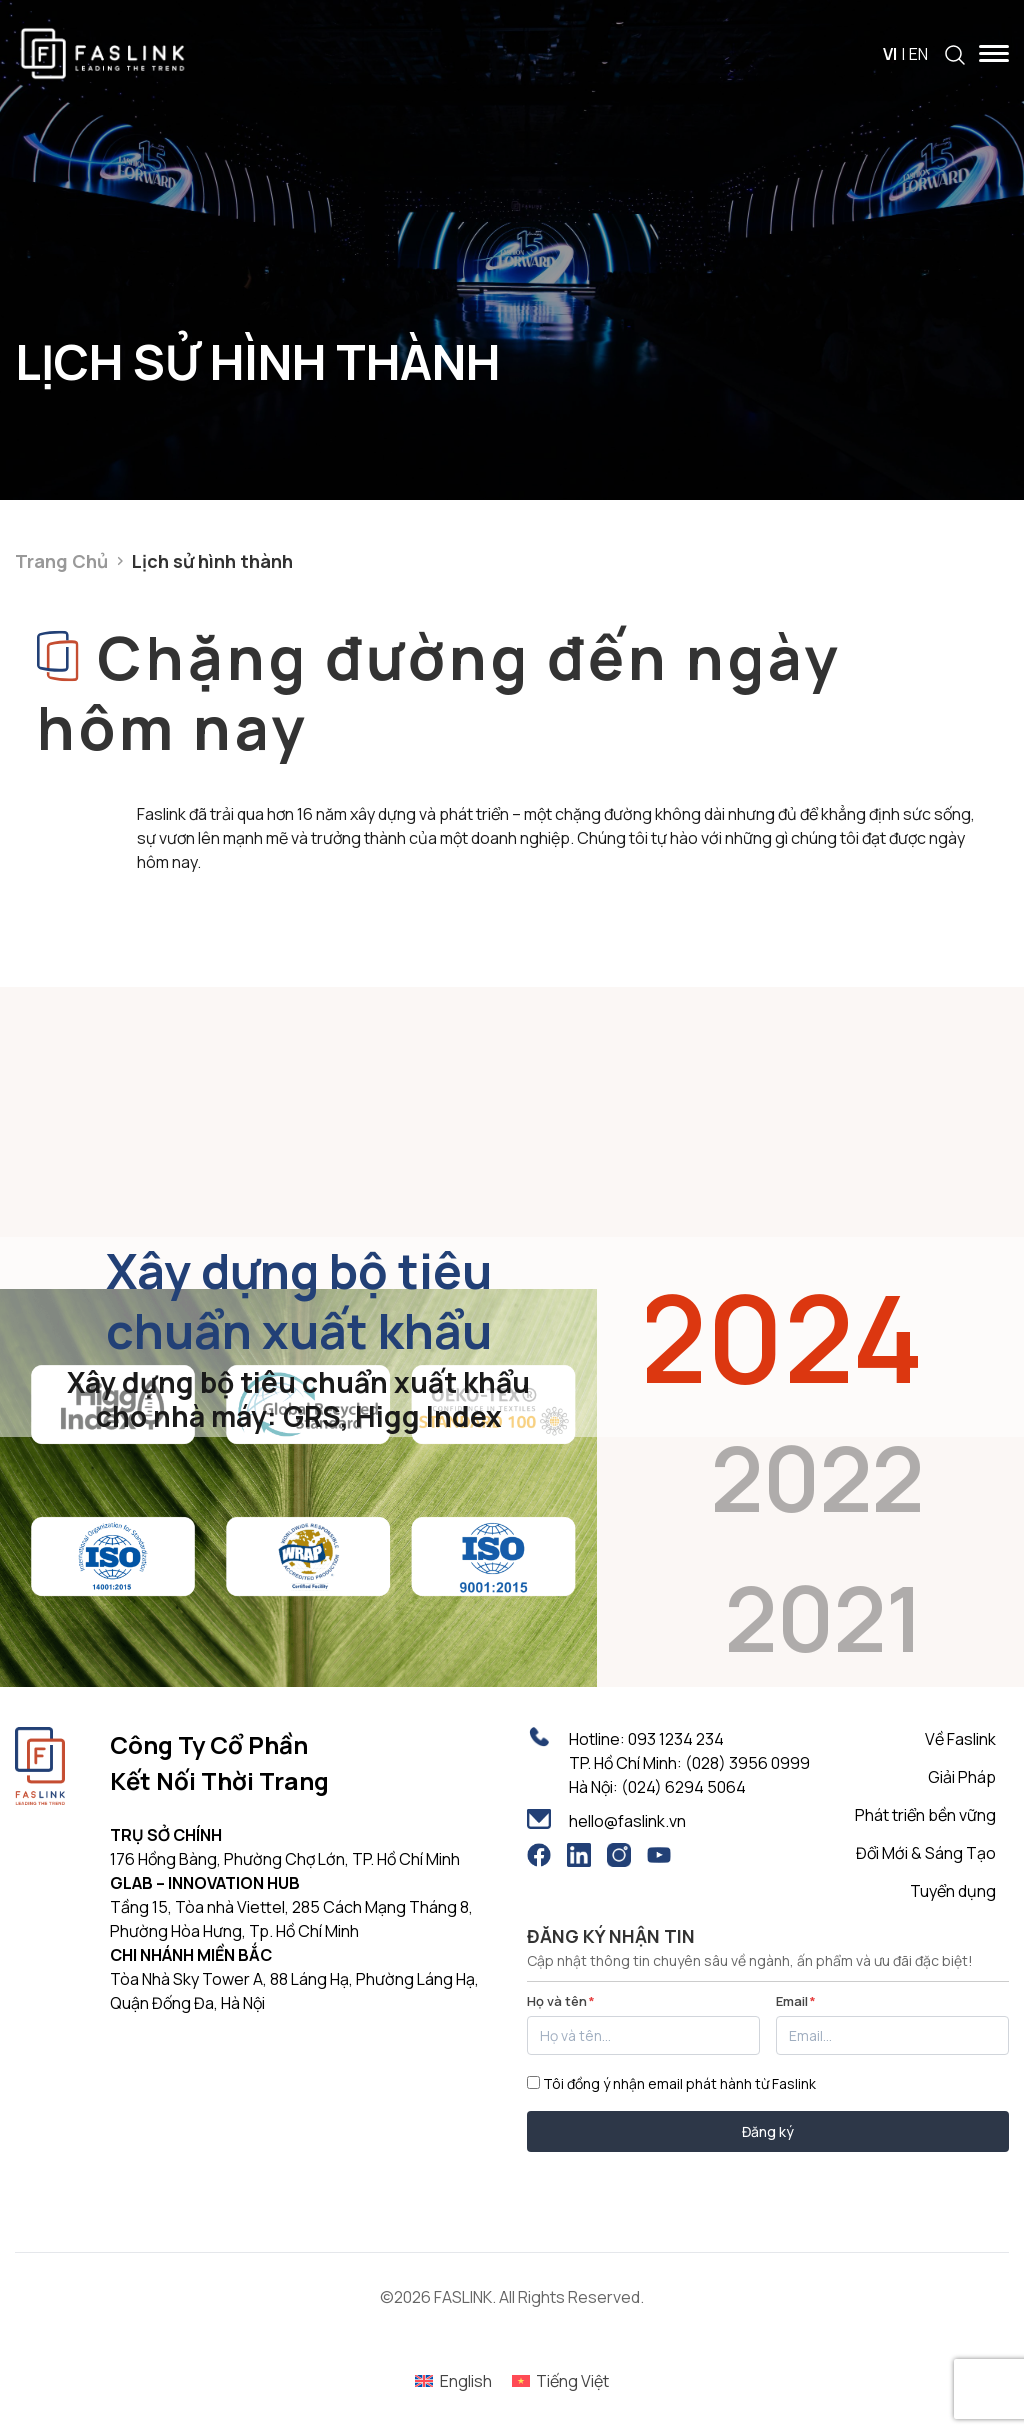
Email (796, 2001)
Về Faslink (960, 1739)
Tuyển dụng (953, 1891)
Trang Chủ (61, 561)
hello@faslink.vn (627, 1821)
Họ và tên (561, 2001)
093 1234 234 (676, 1739)
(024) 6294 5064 (683, 1787)
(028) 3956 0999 (747, 1763)
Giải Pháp (962, 1777)
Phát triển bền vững (925, 1815)
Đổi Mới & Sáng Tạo (926, 1853)
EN (918, 54)
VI (890, 54)
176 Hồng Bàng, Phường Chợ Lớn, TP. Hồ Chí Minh (285, 1859)
